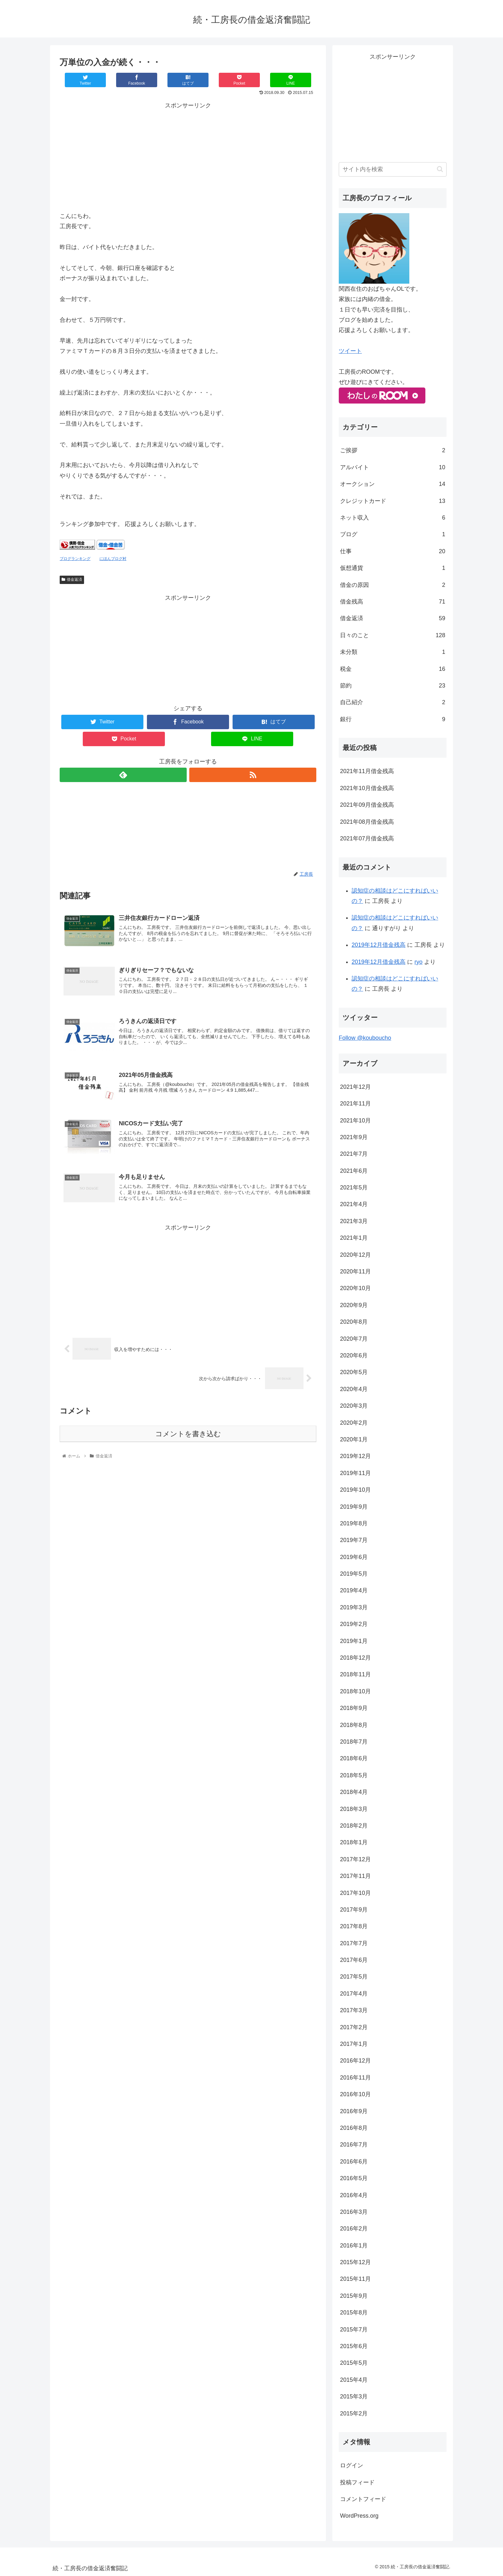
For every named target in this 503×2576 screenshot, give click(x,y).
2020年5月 (354, 1372)
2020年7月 (354, 1339)
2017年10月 (355, 1893)
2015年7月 (354, 2329)
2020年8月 (354, 1322)
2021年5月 (354, 1187)
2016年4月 (354, 2195)
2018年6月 (354, 1758)
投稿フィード (357, 2482)
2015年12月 (355, 2262)
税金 (392, 669)
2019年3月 (354, 1607)
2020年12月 (355, 1255)
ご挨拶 (392, 450)
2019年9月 (354, 1507)
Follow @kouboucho (365, 1038)
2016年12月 (355, 2060)
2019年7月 (354, 1540)
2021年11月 (355, 1103)
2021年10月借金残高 (367, 788)
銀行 (392, 719)
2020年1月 (354, 1439)
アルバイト (392, 467)
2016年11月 (355, 2077)
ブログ (392, 534)
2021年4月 (354, 1204)
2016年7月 (354, 2144)
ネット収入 (392, 518)
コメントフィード (363, 2499)
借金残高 (392, 601)
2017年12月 (355, 1859)
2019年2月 (354, 1624)
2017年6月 (354, 1960)
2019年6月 (354, 1557)
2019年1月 (354, 1641)
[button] (440, 169)
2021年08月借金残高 (367, 822)
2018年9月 (354, 1708)
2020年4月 (354, 1389)
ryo (418, 962)
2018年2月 (354, 1825)
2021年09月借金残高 (367, 805)
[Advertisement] (188, 156)
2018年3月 (354, 1809)
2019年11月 (355, 1473)
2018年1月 (354, 1842)
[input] (393, 169)
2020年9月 (354, 1305)
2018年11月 (355, 1674)
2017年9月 (354, 1909)
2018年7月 (354, 1741)
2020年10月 (355, 1288)
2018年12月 (355, 1658)
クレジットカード (392, 501)
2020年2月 (354, 1423)
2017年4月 (354, 1993)
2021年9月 (354, 1137)
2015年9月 (354, 2296)
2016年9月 (354, 2111)
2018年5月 (354, 1775)
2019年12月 (355, 1456)
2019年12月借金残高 (378, 945)
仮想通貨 (392, 568)
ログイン (351, 2465)
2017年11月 (355, 1876)
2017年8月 (354, 1926)
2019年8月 (354, 1523)
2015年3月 (354, 2396)
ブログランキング (75, 558)
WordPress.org (359, 2516)
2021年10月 (355, 1120)
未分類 (392, 652)
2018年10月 (355, 1691)
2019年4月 (354, 1590)
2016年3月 (354, 2212)
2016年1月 (354, 2245)
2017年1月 (354, 2044)
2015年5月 (354, 2363)
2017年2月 (354, 2027)
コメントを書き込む (188, 1434)
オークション (392, 484)
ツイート (350, 351)
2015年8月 (354, 2312)
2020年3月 (354, 1406)
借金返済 (72, 579)
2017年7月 (354, 1943)
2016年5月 (354, 2178)
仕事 (392, 551)
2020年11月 (355, 1271)
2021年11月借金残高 (367, 771)
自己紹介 (392, 702)
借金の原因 (392, 585)
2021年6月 (354, 1171)
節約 (392, 685)
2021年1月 (354, 1238)
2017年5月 (354, 1976)
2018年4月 (354, 1792)
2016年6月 (354, 2161)
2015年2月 (354, 2413)
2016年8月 (354, 2128)
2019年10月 (355, 1490)
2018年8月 (354, 1725)
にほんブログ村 (112, 558)
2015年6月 (354, 2346)
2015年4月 (354, 2380)
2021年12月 (355, 1087)
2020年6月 (354, 1355)
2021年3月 (354, 1221)
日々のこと (392, 635)
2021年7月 (354, 1154)
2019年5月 (354, 1574)
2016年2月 (354, 2228)
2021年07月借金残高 (367, 838)
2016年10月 (355, 2094)
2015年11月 (355, 2279)
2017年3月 (354, 2010)
